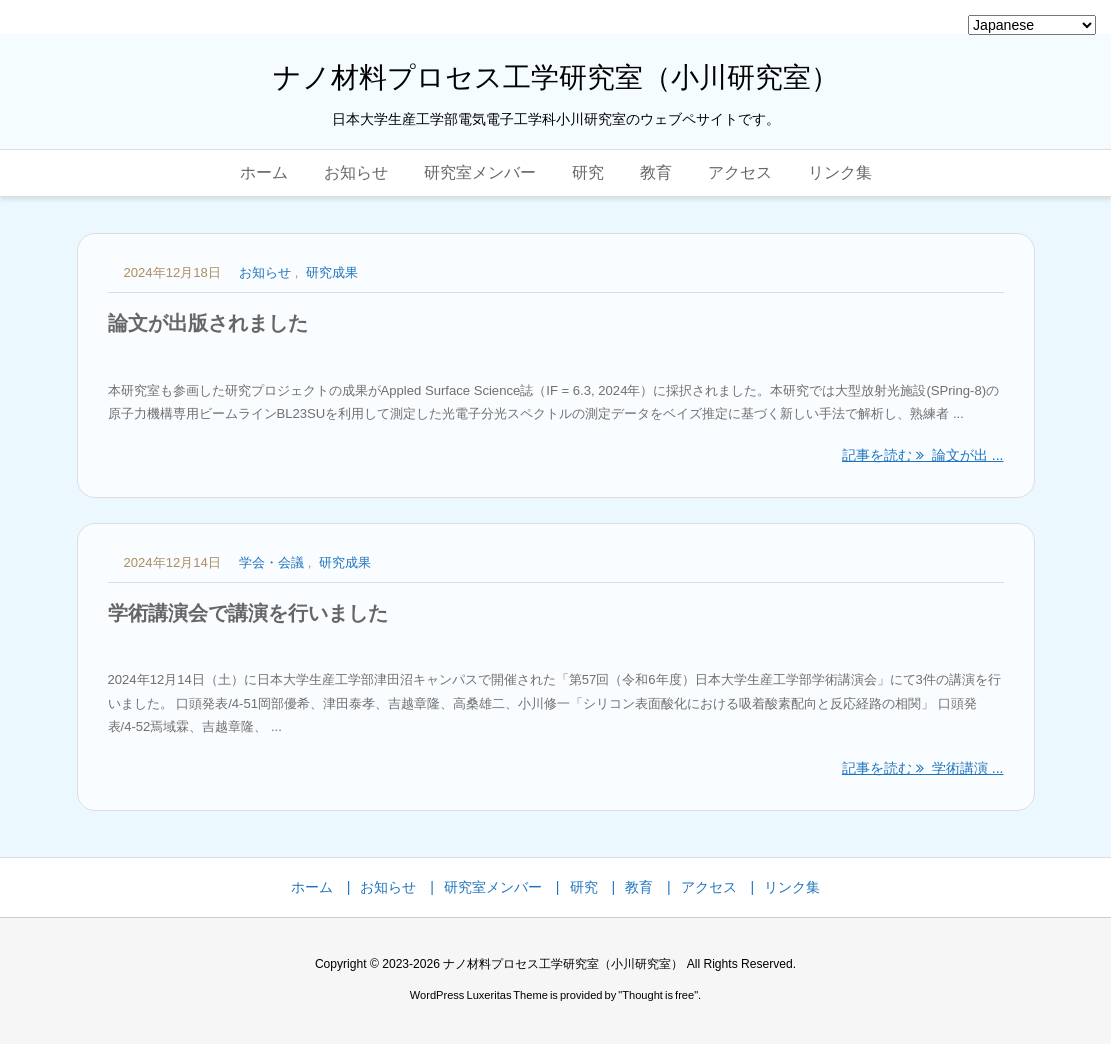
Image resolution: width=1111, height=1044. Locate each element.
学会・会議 (271, 562)
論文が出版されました (208, 323)
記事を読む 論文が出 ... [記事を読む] (922, 455)
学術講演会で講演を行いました (248, 613)
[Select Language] (1032, 25)
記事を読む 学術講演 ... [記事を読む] (922, 768)
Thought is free (658, 995)
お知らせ (265, 272)
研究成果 (332, 272)
